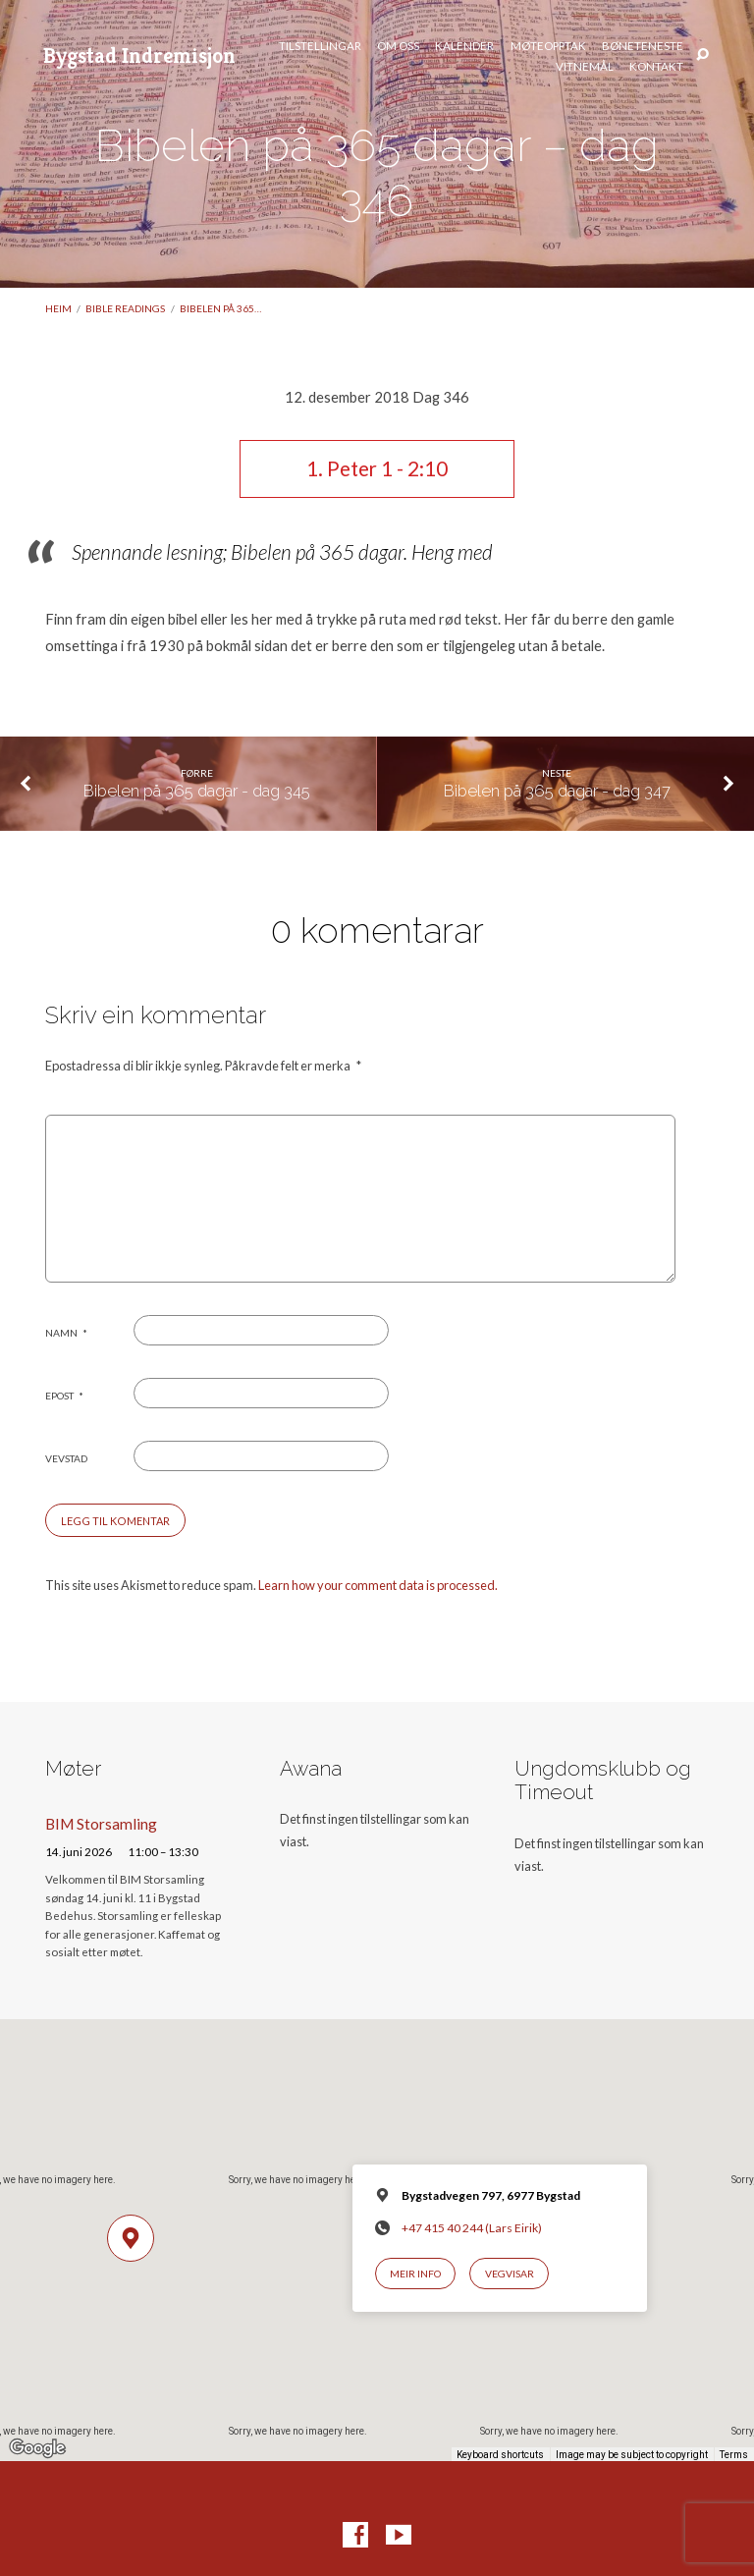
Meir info (415, 2273)
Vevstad (66, 1458)
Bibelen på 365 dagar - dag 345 (196, 790)
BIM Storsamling (101, 1824)
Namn (66, 1333)
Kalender (464, 46)
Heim (58, 308)
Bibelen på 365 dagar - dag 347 (557, 790)
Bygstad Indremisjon (139, 55)
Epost (64, 1395)
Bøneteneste (642, 46)
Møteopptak (548, 46)
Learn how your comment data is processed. (378, 1585)
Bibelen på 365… (220, 308)
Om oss (398, 46)
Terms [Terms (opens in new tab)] (734, 2454)
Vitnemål (585, 67)
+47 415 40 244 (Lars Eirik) (472, 2227)
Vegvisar (509, 2273)
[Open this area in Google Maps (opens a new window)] (37, 2448)
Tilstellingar (320, 46)
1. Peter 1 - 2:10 (377, 468)
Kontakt (656, 67)
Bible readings (125, 308)
